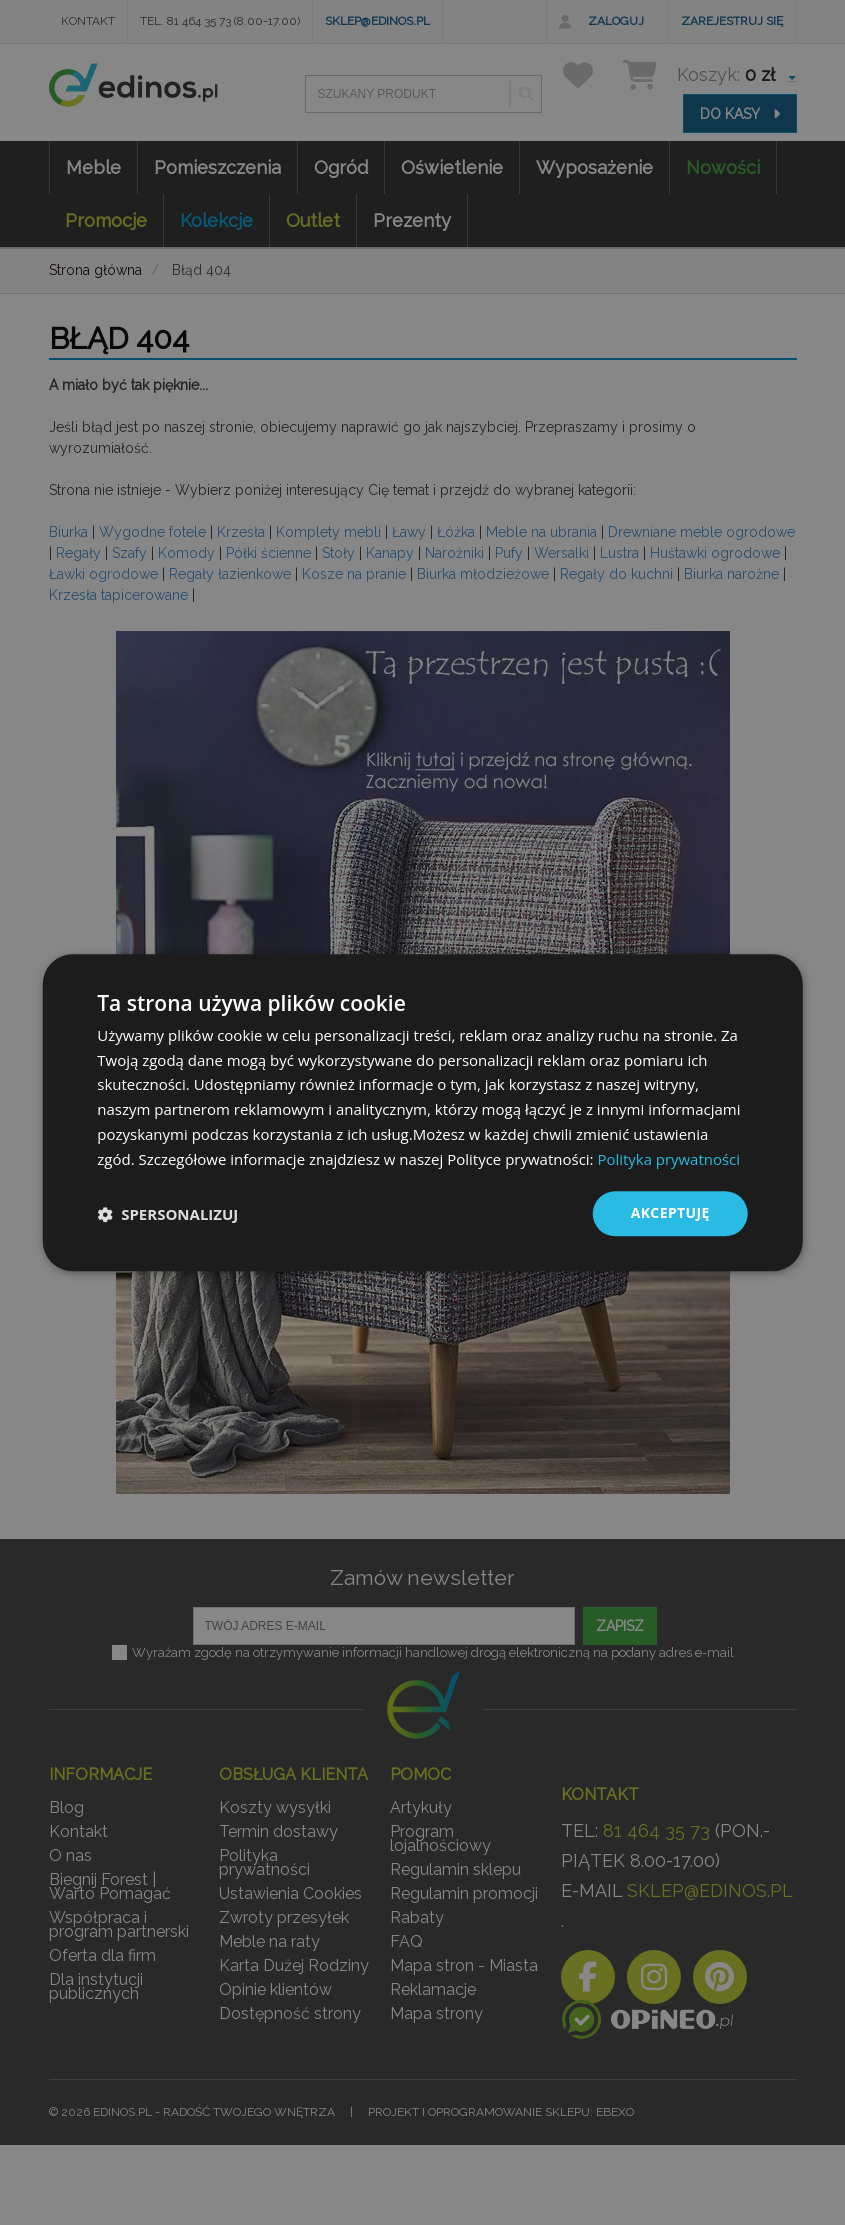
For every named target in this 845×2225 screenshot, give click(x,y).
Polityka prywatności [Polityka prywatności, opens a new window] (668, 1159)
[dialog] (422, 1113)
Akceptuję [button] (669, 1213)
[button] (167, 1214)
